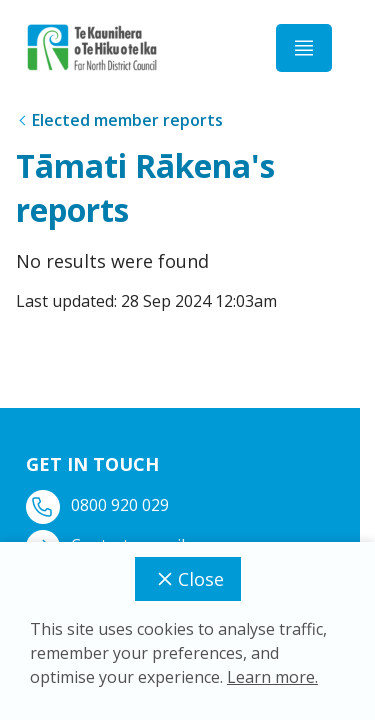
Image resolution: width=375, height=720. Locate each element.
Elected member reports (127, 120)
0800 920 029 (99, 505)
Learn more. (272, 677)
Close (188, 579)
